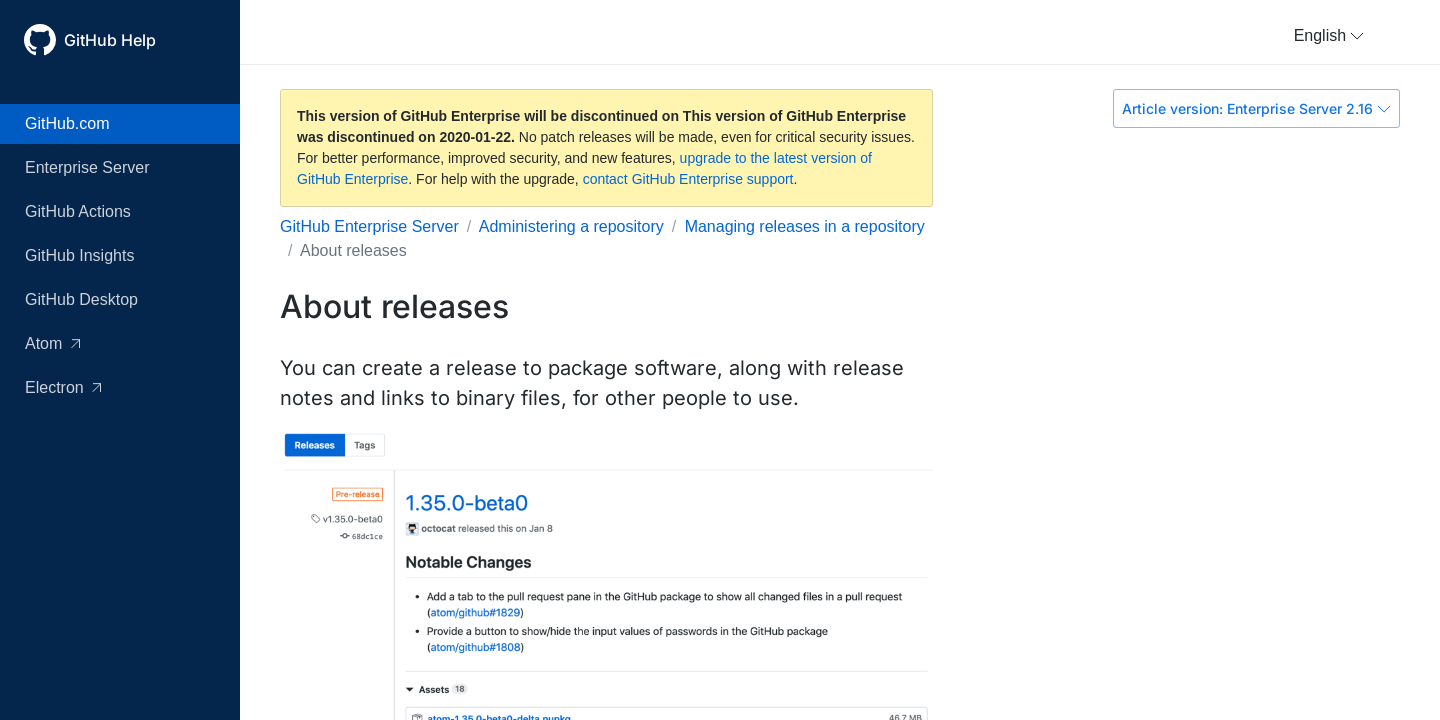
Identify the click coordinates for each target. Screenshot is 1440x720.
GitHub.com (67, 123)
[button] (1329, 36)
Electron (63, 387)
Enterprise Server (87, 167)
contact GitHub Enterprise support (688, 179)
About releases (353, 250)
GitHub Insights (79, 255)
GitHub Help (110, 40)
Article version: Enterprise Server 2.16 (1256, 108)
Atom (52, 343)
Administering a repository (571, 226)
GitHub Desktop (81, 299)
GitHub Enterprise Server (369, 226)
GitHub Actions (78, 211)
